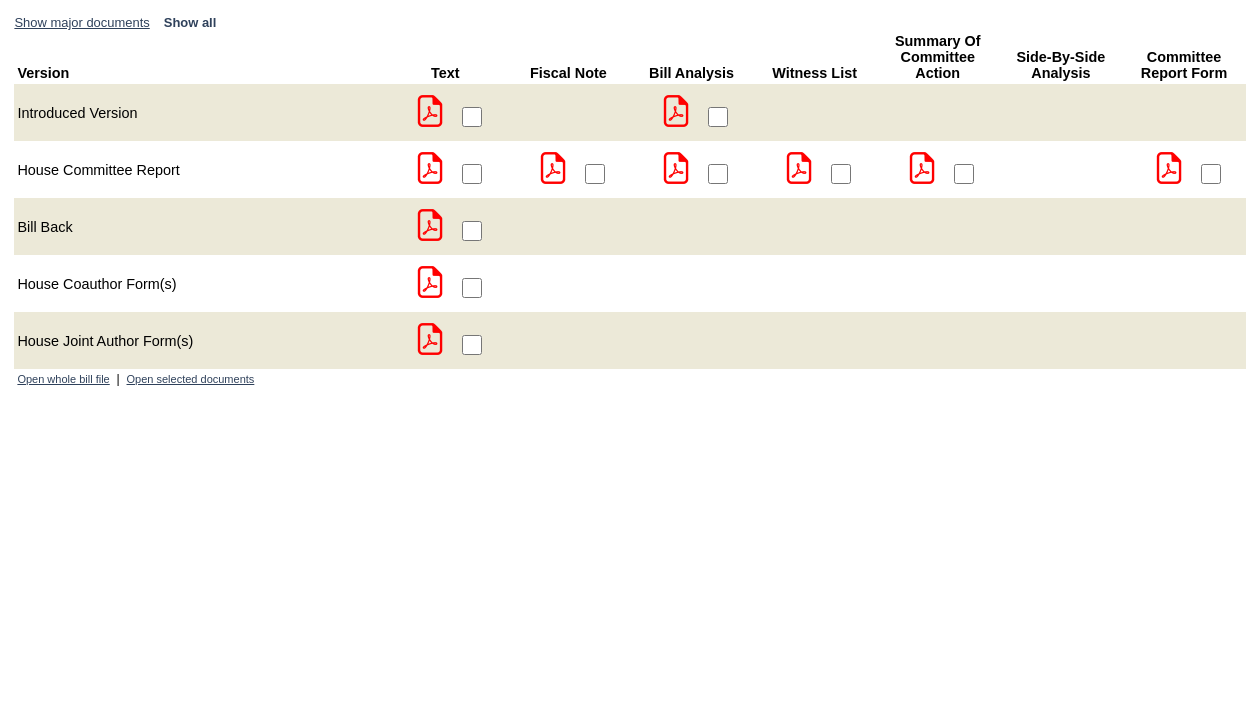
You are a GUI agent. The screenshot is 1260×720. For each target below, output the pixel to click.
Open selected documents (191, 379)
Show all (190, 22)
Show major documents (81, 22)
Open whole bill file (63, 379)
